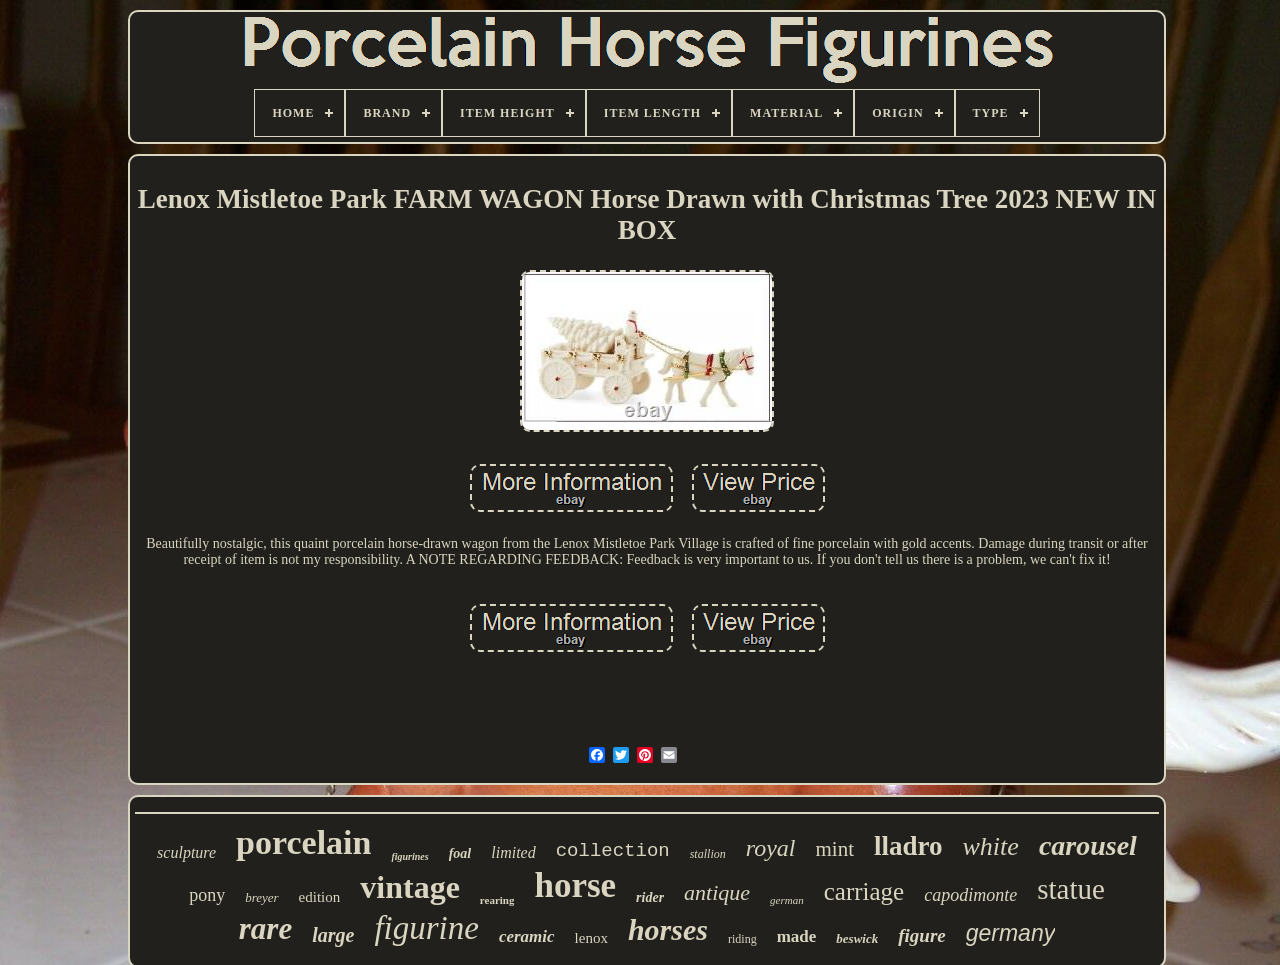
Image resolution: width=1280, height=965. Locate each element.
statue (1071, 889)
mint (835, 849)
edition (320, 897)
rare (265, 928)
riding (742, 939)
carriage (864, 891)
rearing (497, 900)
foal (460, 853)
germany (1010, 933)
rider (650, 897)
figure (922, 935)
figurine (426, 928)
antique (717, 892)
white (991, 846)
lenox (591, 938)
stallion (708, 854)
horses (668, 929)
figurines (409, 856)
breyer (261, 897)
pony (207, 895)
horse (575, 885)
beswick (857, 938)
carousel (1088, 845)
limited (513, 852)
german (787, 900)
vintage (410, 887)
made (797, 936)
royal (771, 848)
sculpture (186, 852)
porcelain (303, 842)
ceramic (527, 936)
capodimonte (970, 895)
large (333, 935)
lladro (908, 846)
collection (613, 851)
